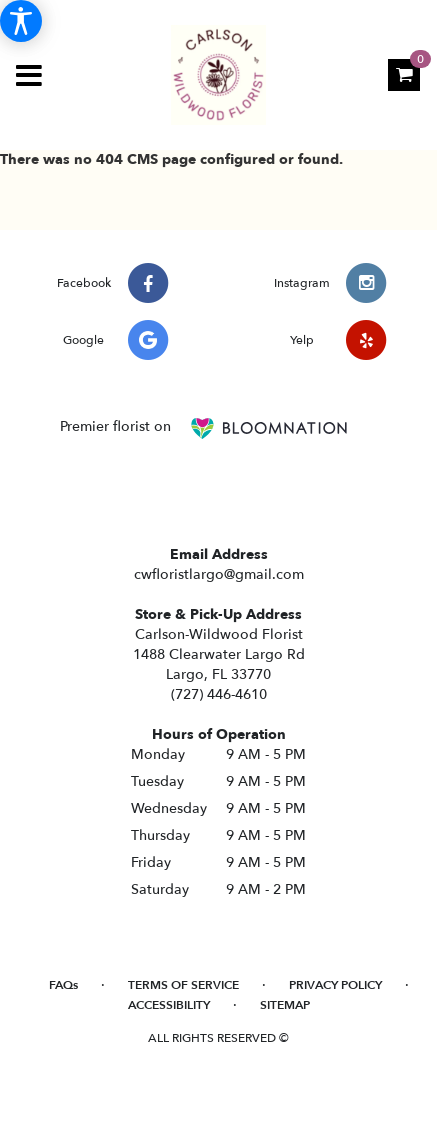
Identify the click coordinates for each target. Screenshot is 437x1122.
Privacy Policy (335, 985)
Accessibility (169, 1005)
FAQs (63, 985)
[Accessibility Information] (21, 21)
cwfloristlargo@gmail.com (219, 574)
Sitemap (285, 1005)
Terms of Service (183, 985)
